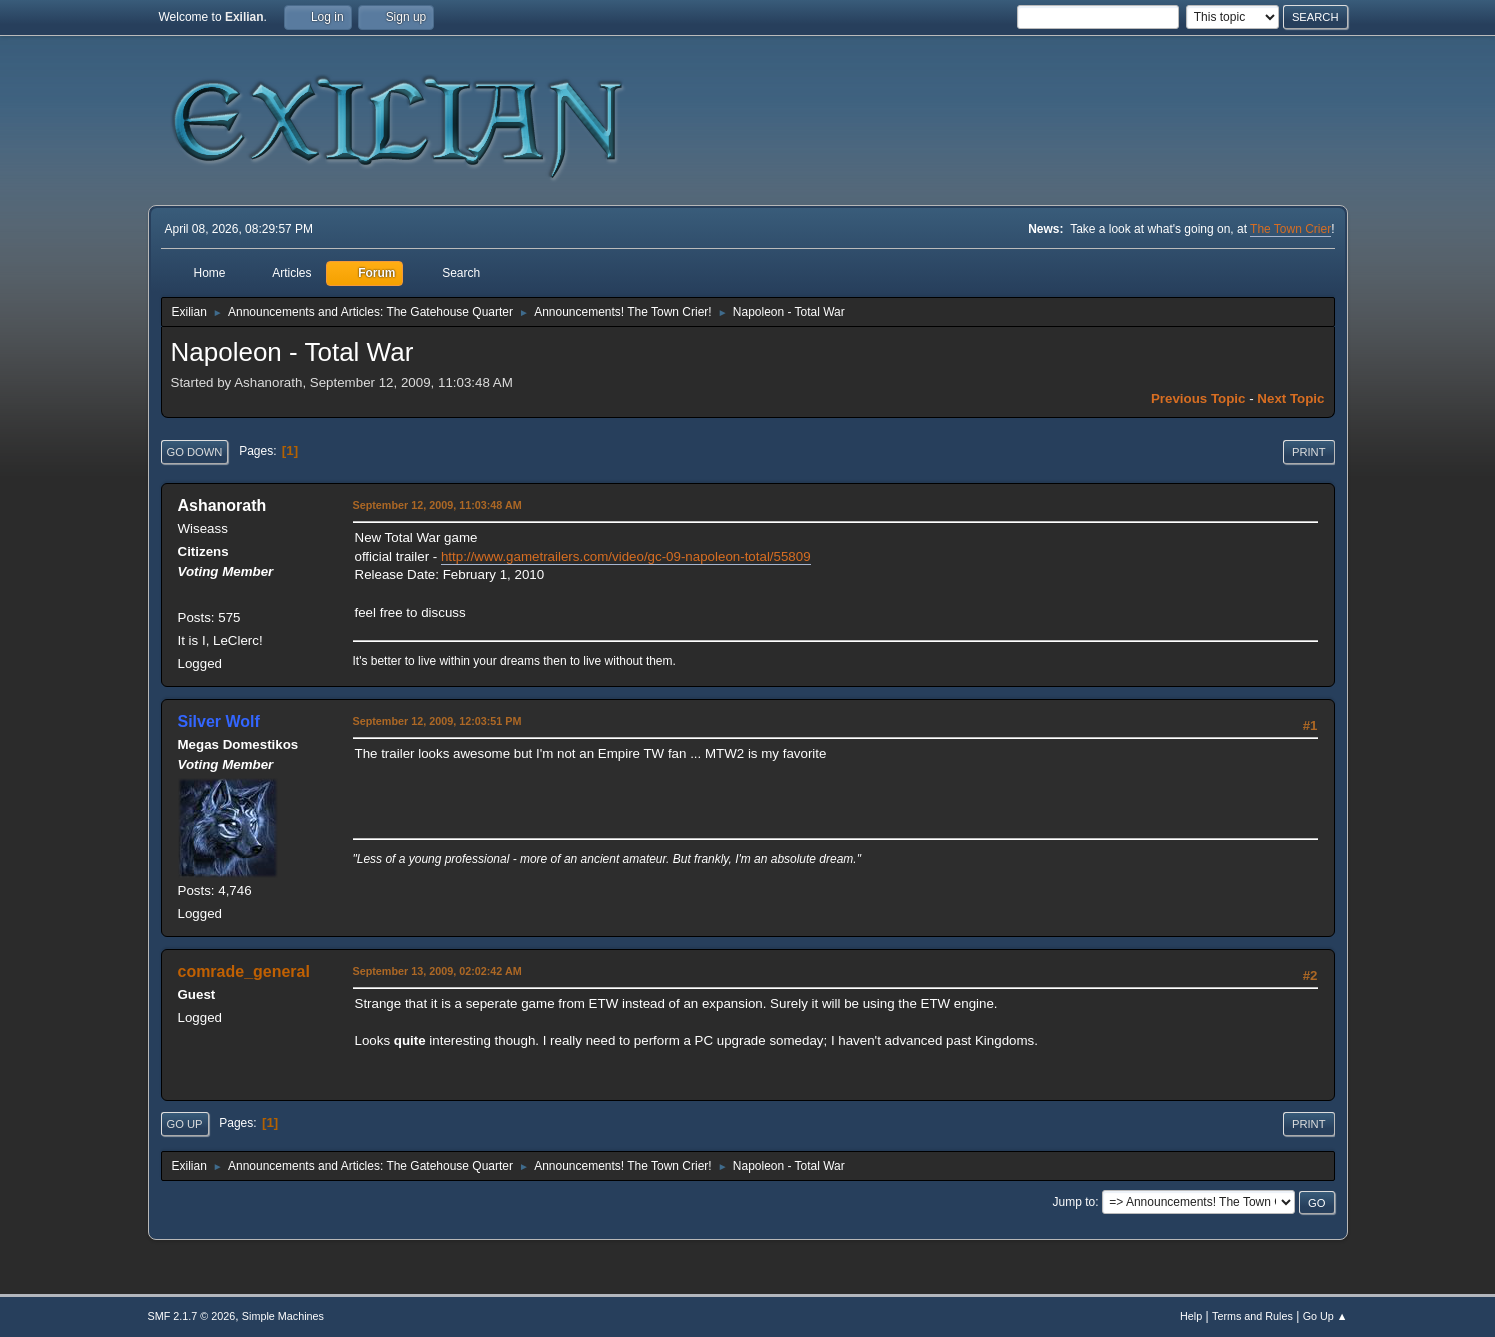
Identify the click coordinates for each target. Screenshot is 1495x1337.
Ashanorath (222, 505)
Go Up (185, 1124)
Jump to (1074, 1202)
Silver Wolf (219, 721)
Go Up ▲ (1325, 1316)
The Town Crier (1290, 229)
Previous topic (1198, 398)
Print (1309, 452)
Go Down (195, 452)
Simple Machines (283, 1316)
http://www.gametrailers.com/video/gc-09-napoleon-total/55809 (626, 556)
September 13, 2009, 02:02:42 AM (437, 971)
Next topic (1290, 398)
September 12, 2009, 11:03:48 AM (437, 505)
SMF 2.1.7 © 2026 (192, 1316)
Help (1191, 1316)
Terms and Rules (1252, 1316)
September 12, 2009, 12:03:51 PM (437, 721)
